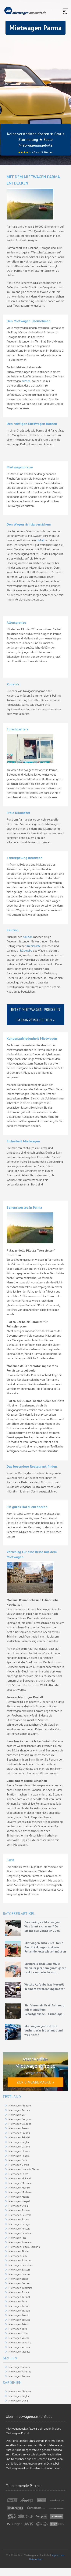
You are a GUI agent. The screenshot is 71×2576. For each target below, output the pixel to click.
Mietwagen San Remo (21, 2265)
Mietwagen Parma (19, 2219)
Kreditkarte (33, 946)
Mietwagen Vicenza (19, 2351)
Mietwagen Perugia (19, 2224)
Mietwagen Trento (19, 2315)
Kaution (28, 937)
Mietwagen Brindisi (19, 2137)
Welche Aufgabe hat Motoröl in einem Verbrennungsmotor (44, 1986)
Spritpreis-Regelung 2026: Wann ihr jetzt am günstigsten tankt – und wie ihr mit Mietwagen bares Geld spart (45, 1968)
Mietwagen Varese (19, 2338)
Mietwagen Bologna (20, 2123)
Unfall (41, 540)
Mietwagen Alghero (20, 2105)
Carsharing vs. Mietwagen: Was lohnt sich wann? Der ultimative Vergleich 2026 (42, 1926)
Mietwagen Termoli (19, 2297)
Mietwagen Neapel (19, 2201)
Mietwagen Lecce (18, 2174)
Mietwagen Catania (19, 2146)
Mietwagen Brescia (19, 2133)
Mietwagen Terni (18, 2301)
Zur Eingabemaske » (35, 2082)
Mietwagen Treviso (19, 2319)
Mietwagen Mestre (19, 2187)
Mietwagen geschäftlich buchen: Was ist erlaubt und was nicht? (43, 2030)
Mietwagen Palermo (20, 2215)
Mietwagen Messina (20, 2183)
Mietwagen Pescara (19, 2228)
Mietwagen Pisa (17, 2237)
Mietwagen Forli (18, 2160)
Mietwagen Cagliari (19, 2142)
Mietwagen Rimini (18, 2251)
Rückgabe (26, 950)
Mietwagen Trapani (19, 2310)
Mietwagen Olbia (18, 2205)
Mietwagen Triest (18, 2324)
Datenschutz (36, 2559)
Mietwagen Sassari (19, 2269)
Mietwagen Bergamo (20, 2119)
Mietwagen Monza (19, 2196)
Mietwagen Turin (18, 2329)
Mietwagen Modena (20, 2192)
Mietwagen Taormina (20, 2288)
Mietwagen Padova (19, 2210)
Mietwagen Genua (19, 2164)
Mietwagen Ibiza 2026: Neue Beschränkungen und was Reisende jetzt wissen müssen (45, 1947)
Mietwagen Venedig (20, 2342)
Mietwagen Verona (19, 2347)
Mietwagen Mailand (20, 2178)
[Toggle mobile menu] (65, 11)
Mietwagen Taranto (19, 2292)
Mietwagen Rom (18, 2256)
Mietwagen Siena (18, 2278)
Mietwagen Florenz (19, 2151)
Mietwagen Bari (17, 2114)
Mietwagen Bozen (19, 2128)
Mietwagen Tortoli (19, 2306)
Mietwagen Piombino (20, 2233)
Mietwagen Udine (18, 2333)
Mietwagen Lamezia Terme (24, 2169)
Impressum (57, 2555)
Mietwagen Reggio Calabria (24, 2246)
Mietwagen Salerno (20, 2260)
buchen (26, 381)
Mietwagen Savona (19, 2274)
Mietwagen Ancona (19, 2110)
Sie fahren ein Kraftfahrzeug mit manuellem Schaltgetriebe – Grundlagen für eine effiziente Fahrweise (44, 2009)
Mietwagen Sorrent (19, 2283)
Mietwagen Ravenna (20, 2242)
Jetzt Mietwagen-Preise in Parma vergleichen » (35, 1014)
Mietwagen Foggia (19, 2155)
